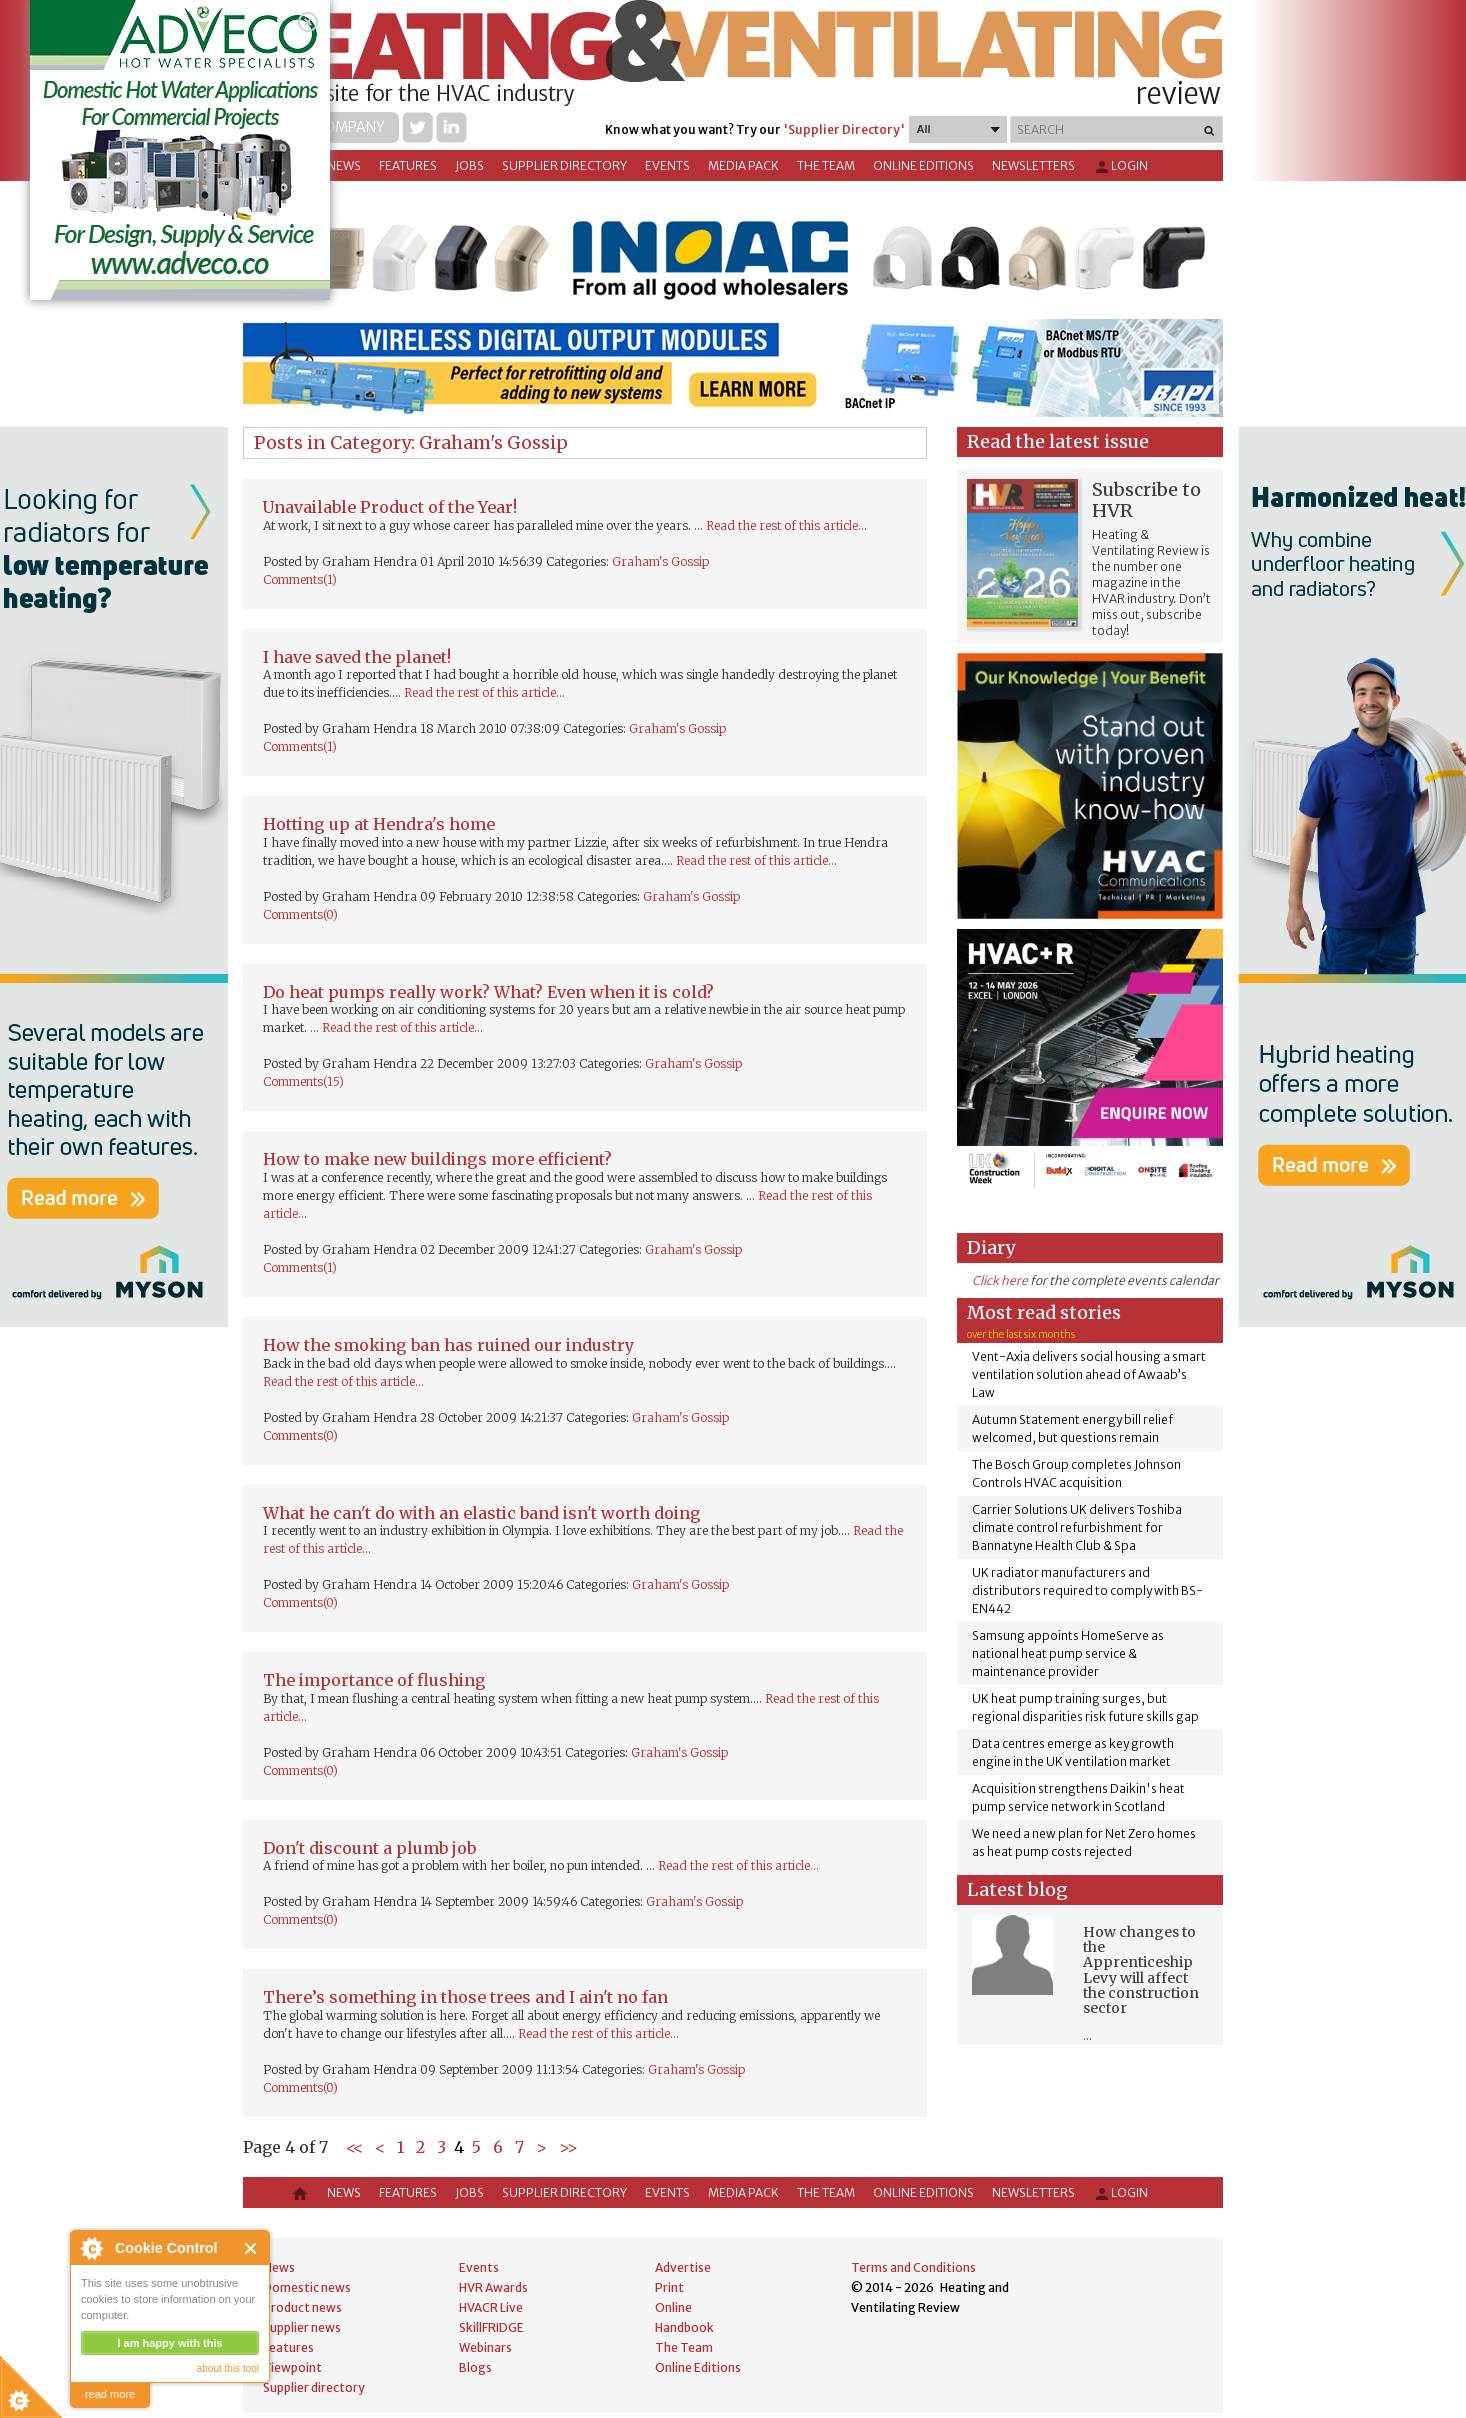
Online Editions (923, 165)
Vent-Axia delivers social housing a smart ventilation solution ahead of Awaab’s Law (1089, 1374)
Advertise (683, 2267)
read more (110, 2394)
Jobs (469, 165)
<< (354, 2147)
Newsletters (1033, 165)
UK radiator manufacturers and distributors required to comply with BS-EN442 (1087, 1590)
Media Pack (743, 165)
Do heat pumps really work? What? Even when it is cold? (488, 992)
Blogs (475, 2367)
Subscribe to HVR (1146, 500)
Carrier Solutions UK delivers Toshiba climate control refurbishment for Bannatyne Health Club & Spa (1077, 1527)
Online (673, 2307)
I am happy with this (169, 2343)
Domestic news (307, 2287)
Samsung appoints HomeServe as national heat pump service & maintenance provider (1068, 1653)
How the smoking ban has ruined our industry (448, 1345)
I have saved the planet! (357, 657)
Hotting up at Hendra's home (379, 824)
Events (667, 165)
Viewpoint (292, 2367)
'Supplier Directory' (844, 129)
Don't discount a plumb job (369, 1848)
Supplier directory (564, 165)
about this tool (228, 2368)
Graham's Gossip (660, 561)
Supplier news (302, 2327)
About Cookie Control (91, 2248)
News (344, 165)
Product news (302, 2307)
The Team (826, 165)
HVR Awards (493, 2287)
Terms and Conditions (913, 2267)
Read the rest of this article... (786, 525)
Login (1120, 167)
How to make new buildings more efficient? (437, 1159)
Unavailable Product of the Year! (390, 507)
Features (408, 165)
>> (568, 2147)
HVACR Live (491, 2307)
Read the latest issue (1058, 441)
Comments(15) (303, 1081)
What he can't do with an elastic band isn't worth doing (482, 1513)
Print (669, 2287)
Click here (1000, 1280)
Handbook (684, 2327)
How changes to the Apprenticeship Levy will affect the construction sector (1141, 1970)
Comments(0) (300, 914)
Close (251, 2248)
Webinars (485, 2347)
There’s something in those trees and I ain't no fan (465, 1997)
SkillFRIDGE (491, 2327)
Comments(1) (300, 579)
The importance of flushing (374, 1680)
